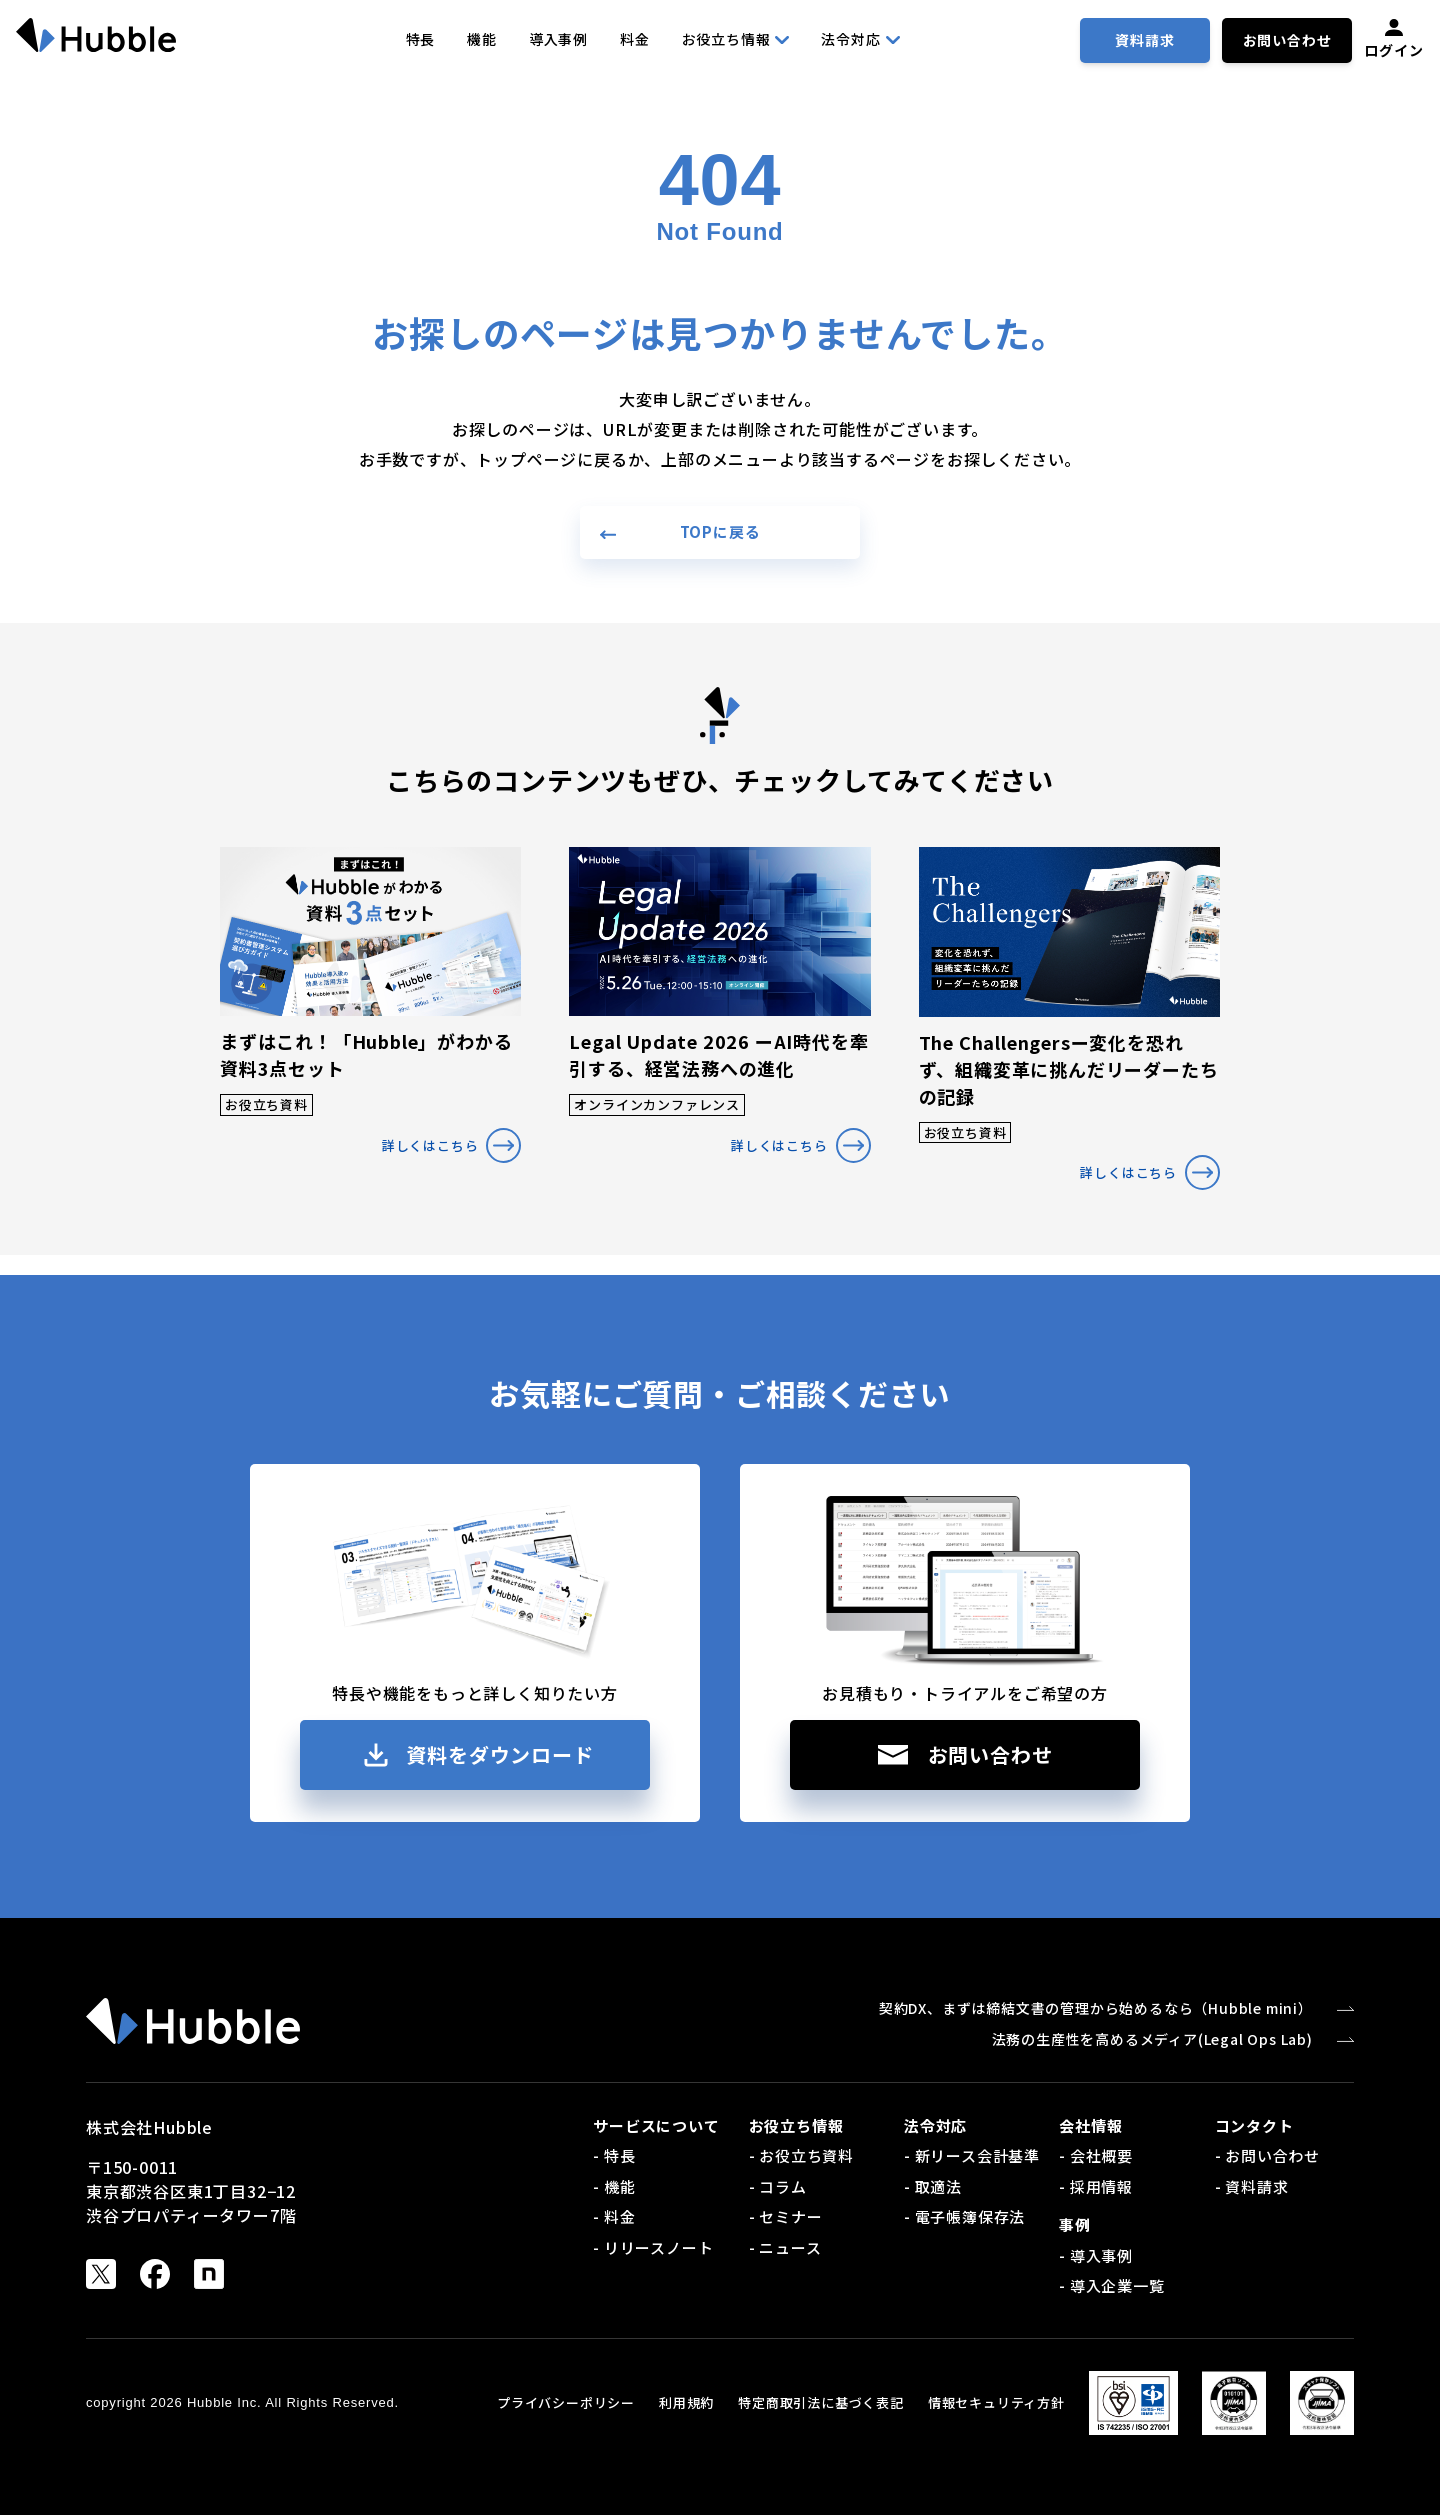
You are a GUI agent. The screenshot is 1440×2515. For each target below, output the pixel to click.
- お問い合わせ (1267, 2155)
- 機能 (614, 2186)
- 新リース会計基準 (972, 2155)
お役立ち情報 (736, 39)
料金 (635, 39)
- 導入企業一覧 (1111, 2285)
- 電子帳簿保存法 (964, 2216)
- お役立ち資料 (801, 2155)
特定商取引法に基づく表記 (821, 2402)
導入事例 (558, 39)
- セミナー (786, 2216)
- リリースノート (653, 2247)
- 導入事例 (1096, 2255)
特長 (421, 39)
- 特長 (614, 2155)
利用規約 (686, 2402)
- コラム (778, 2186)
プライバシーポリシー (566, 2402)
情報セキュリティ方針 (996, 2402)
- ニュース (785, 2247)
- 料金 (614, 2216)
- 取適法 (933, 2186)
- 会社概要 (1096, 2155)
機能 (482, 39)
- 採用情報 (1096, 2186)
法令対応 (860, 39)
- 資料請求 (1252, 2186)
